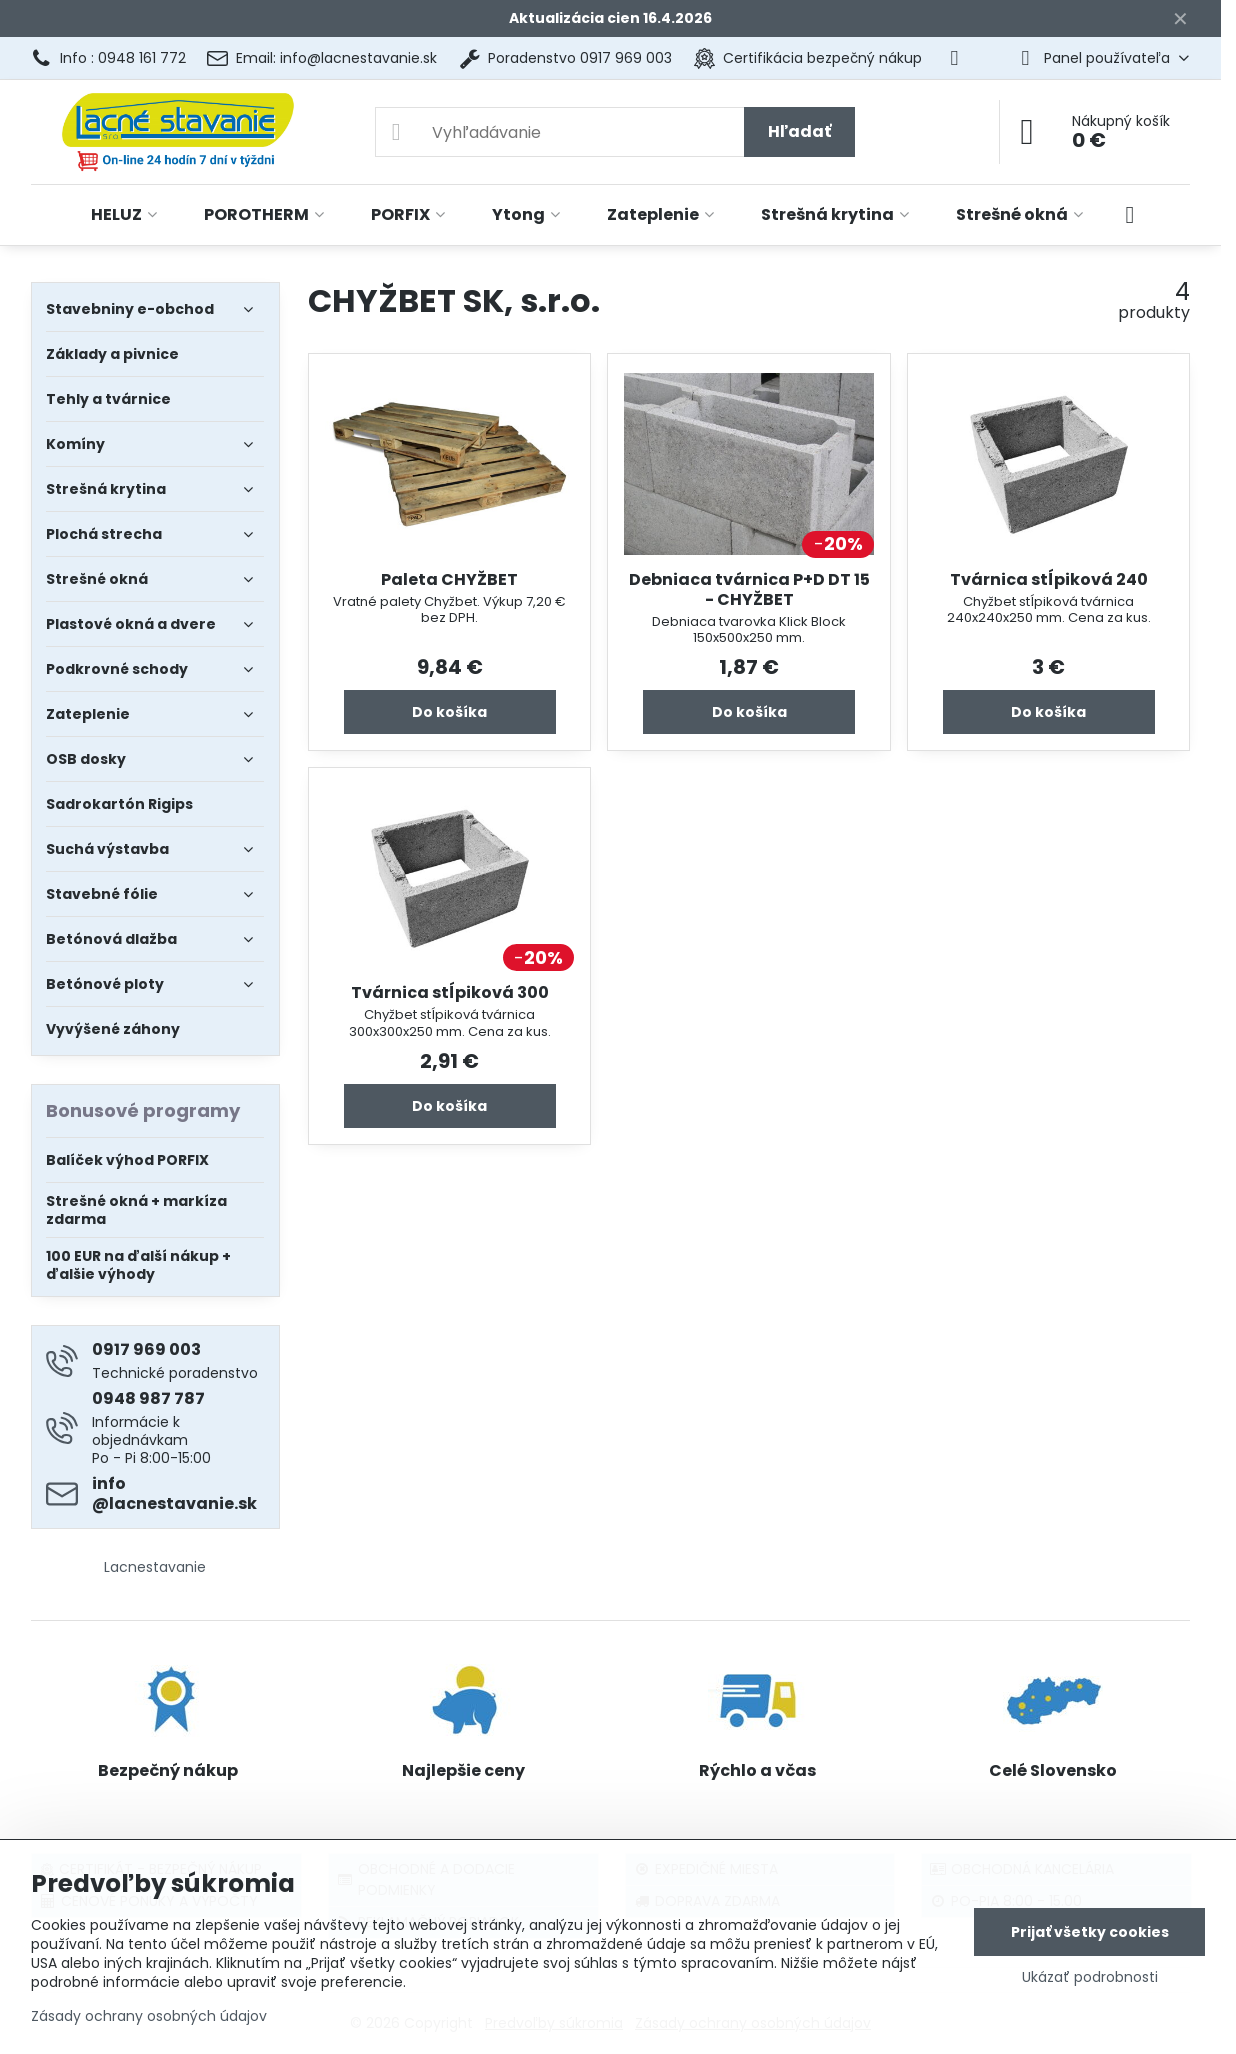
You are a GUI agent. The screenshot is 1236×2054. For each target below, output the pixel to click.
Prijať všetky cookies (1090, 1932)
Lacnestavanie (155, 1567)
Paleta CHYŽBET (449, 579)
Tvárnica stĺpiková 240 (1049, 579)
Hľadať (799, 131)
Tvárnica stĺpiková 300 (450, 992)
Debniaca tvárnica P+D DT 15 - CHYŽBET (749, 589)
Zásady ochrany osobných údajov (149, 2016)
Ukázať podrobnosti (1090, 1977)
